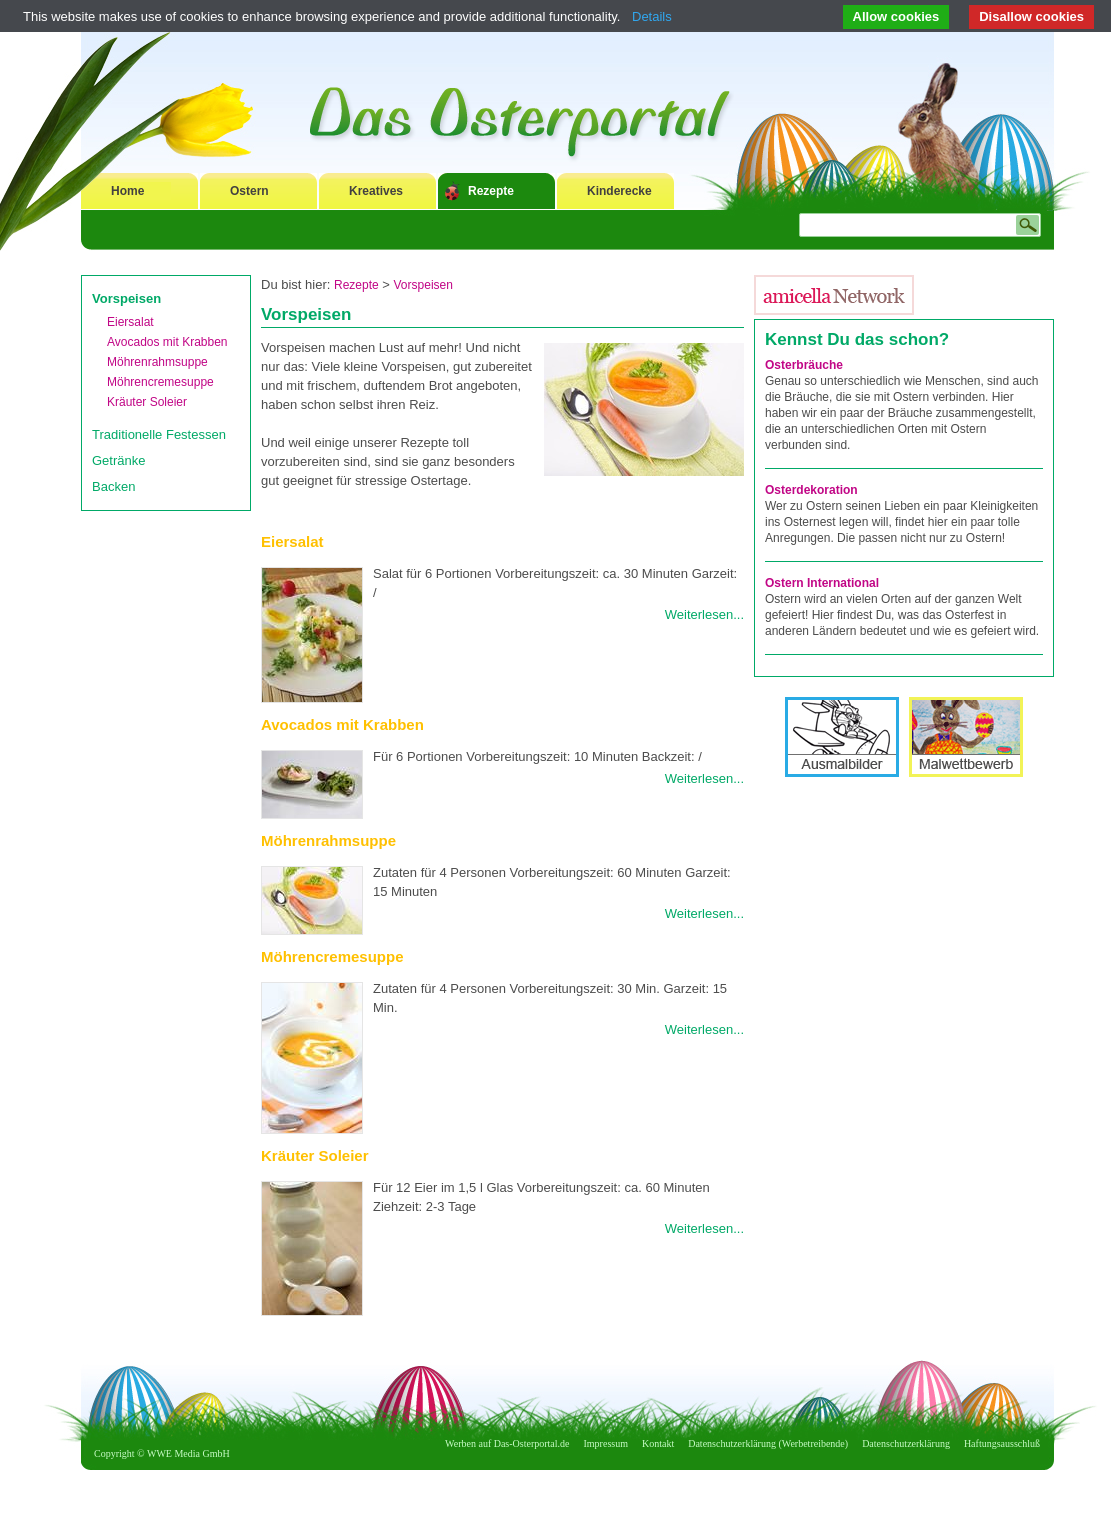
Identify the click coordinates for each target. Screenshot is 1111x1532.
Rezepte (491, 191)
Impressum (606, 1443)
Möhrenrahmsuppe (157, 362)
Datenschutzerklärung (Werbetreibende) (768, 1443)
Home (127, 191)
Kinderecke (619, 191)
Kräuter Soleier (147, 402)
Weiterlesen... (704, 614)
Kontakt (658, 1443)
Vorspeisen (126, 298)
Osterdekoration (811, 490)
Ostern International (822, 583)
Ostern (249, 191)
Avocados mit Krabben (167, 342)
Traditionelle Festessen (159, 434)
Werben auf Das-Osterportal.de (507, 1443)
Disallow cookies (1031, 16)
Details (652, 16)
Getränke (118, 460)
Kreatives (376, 191)
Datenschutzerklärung (906, 1443)
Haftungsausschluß (1002, 1443)
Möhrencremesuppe (160, 382)
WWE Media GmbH (188, 1453)
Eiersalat (130, 322)
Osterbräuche (804, 365)
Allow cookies (896, 16)
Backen (113, 486)
